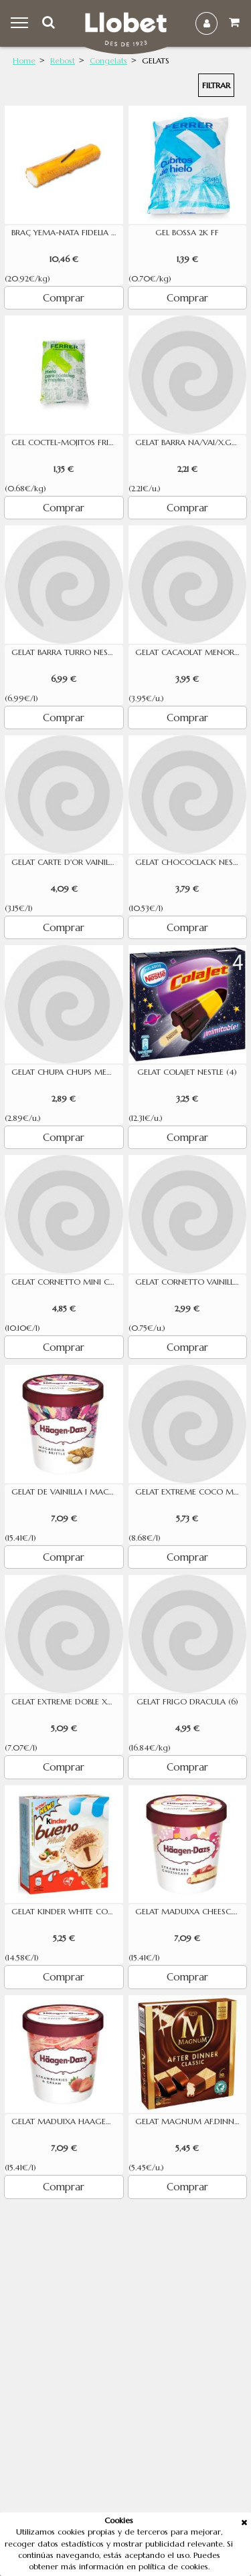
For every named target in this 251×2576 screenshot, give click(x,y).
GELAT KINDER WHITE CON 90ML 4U (67, 1912)
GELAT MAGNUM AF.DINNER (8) (191, 2121)
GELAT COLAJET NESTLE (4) (187, 1072)
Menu (21, 23)
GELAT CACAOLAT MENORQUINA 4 (191, 652)
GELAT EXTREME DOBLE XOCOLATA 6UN (67, 1702)
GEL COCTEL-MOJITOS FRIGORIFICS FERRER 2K (67, 442)
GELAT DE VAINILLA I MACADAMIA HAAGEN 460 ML (67, 1492)
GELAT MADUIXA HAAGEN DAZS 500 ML (67, 2121)
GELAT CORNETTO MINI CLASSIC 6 (67, 1282)
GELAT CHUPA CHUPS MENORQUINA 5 (67, 1072)
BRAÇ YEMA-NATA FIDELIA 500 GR (67, 233)
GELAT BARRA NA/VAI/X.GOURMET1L (191, 442)
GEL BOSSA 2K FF (187, 233)
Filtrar (216, 85)
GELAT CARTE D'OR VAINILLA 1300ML (67, 862)
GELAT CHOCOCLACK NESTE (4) (191, 862)
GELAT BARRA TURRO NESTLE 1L (67, 652)
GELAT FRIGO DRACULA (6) (187, 1702)
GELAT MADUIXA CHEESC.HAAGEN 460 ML (191, 1912)
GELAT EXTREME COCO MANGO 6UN (191, 1492)
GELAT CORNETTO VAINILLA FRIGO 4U (191, 1282)
